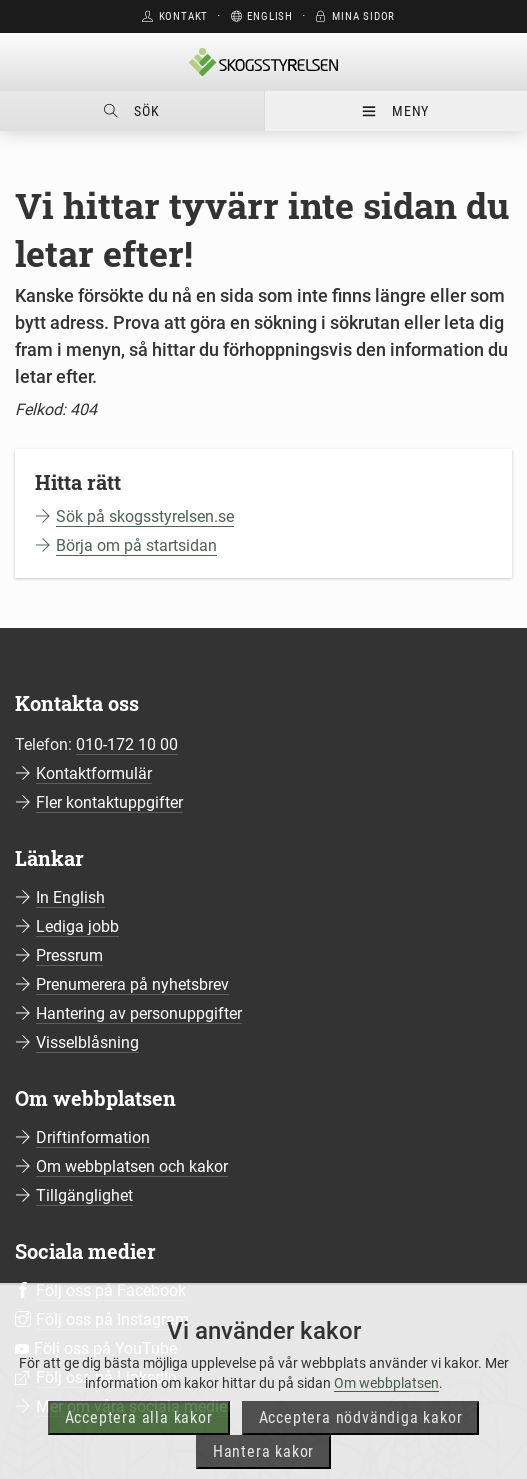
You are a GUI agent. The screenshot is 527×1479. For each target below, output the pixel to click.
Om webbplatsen (386, 1412)
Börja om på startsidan (136, 545)
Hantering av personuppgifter (139, 1013)
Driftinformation (93, 1137)
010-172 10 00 (127, 744)
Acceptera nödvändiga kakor (361, 1446)
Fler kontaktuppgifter (109, 802)
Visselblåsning (87, 1042)
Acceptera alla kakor (139, 1446)
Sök (131, 111)
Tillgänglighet (84, 1195)
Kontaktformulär (94, 773)
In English (70, 897)
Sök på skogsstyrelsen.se (145, 516)
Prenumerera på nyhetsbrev (132, 984)
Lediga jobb (77, 926)
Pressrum (69, 955)
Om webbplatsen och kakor (132, 1166)
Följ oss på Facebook (111, 1290)
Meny (395, 111)
